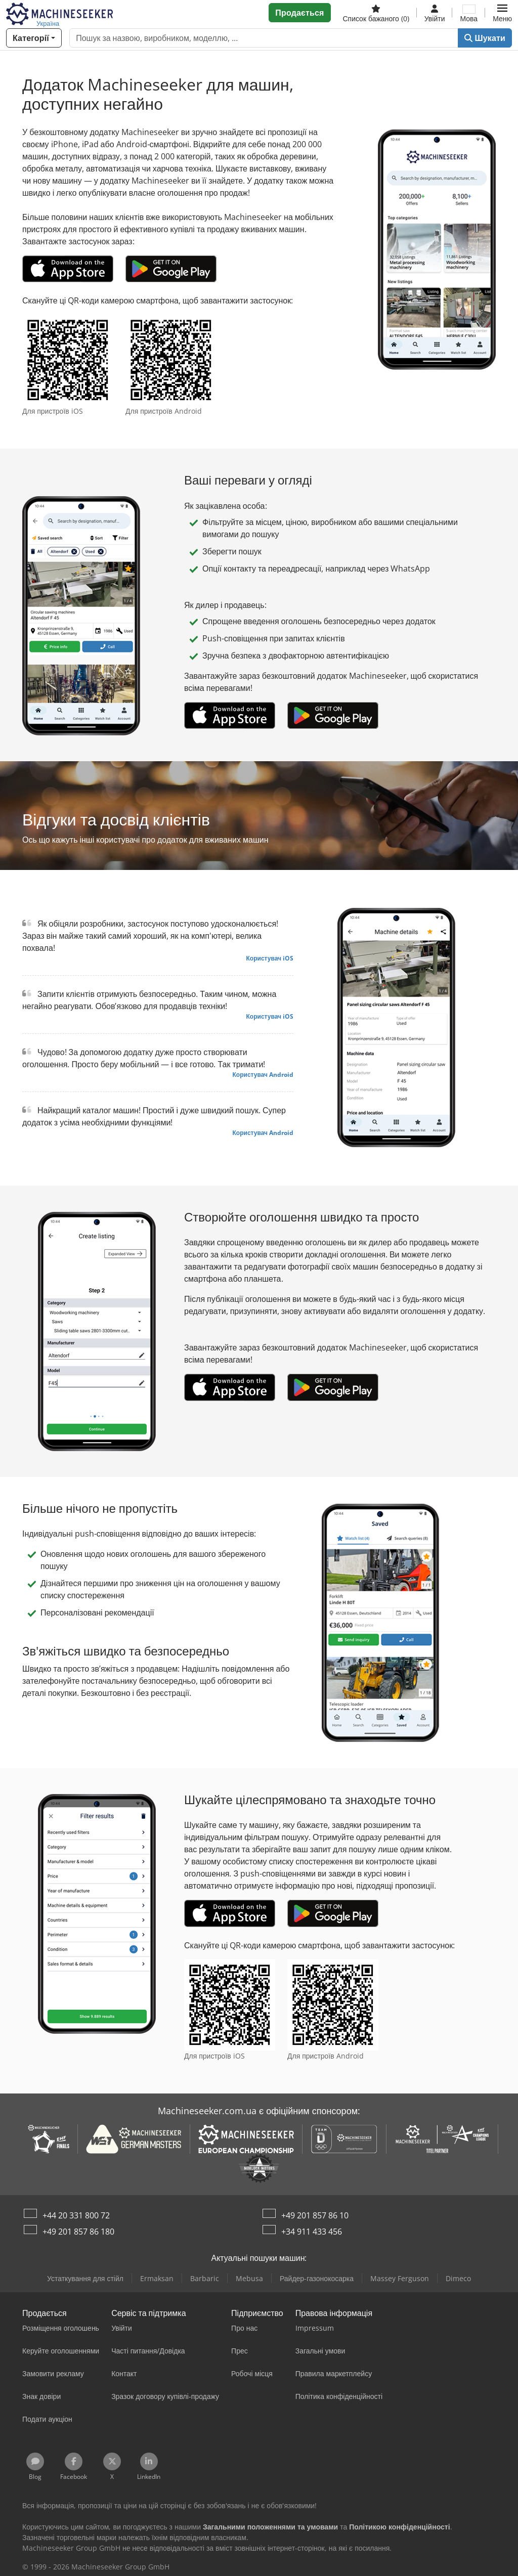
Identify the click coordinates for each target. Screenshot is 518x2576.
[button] (502, 12)
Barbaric (204, 2278)
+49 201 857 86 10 (315, 2215)
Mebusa (249, 2278)
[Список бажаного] (375, 12)
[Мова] (469, 12)
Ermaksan (157, 2278)
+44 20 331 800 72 (76, 2215)
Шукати (484, 37)
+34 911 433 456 (311, 2231)
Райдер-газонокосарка (317, 2278)
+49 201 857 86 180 (78, 2231)
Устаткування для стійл (85, 2278)
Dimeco (458, 2278)
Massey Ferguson (399, 2278)
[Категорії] (34, 38)
